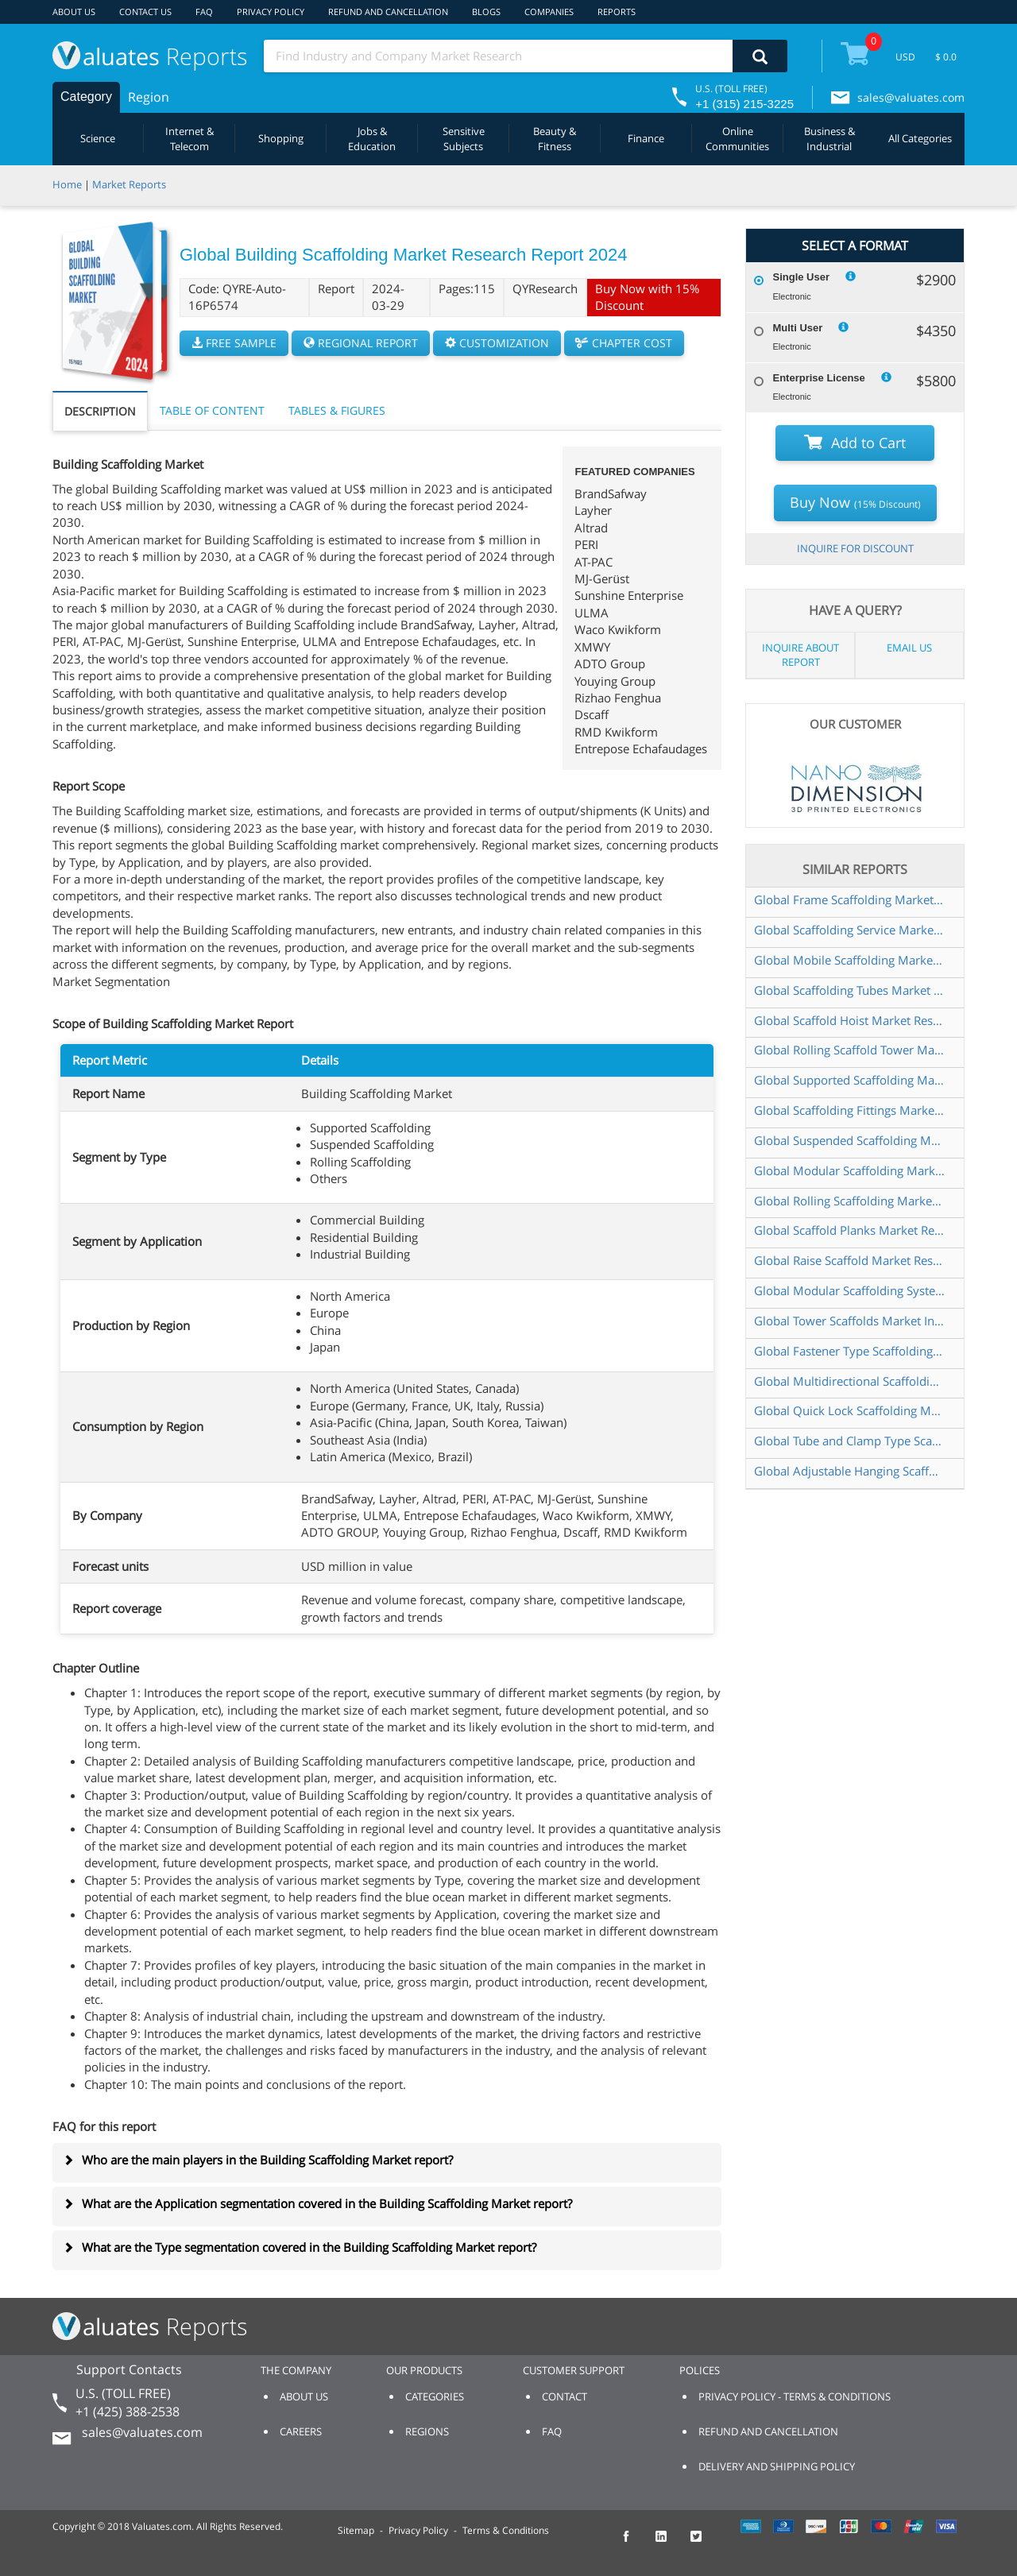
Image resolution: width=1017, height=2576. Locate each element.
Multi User (797, 328)
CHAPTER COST (624, 342)
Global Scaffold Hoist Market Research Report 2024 (849, 1020)
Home (67, 184)
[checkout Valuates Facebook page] (634, 2543)
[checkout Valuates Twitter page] (704, 2543)
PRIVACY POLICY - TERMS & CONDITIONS (794, 2396)
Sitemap (356, 2530)
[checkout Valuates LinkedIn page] (669, 2543)
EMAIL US (909, 647)
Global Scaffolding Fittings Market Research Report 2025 (849, 1110)
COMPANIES (549, 11)
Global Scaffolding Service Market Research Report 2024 (849, 930)
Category (86, 96)
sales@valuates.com (911, 97)
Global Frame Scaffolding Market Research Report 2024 (849, 899)
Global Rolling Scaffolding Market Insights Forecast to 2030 (849, 1201)
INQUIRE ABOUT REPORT (800, 655)
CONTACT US (145, 11)
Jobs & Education (372, 138)
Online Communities (737, 138)
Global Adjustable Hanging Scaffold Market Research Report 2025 (849, 1471)
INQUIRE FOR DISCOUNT (855, 548)
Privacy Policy (418, 2530)
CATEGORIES (434, 2396)
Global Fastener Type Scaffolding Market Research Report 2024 (849, 1351)
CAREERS (301, 2431)
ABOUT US (73, 11)
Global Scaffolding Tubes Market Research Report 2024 (849, 990)
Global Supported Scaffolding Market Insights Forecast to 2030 (849, 1080)
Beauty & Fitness (554, 138)
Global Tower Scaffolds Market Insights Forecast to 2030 (849, 1321)
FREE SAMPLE (233, 342)
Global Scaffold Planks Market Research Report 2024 (849, 1230)
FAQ (204, 11)
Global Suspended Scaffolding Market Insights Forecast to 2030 (849, 1140)
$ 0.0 (946, 57)
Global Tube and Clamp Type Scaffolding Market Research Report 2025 (849, 1441)
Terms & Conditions (505, 2530)
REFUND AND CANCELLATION (388, 11)
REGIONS (427, 2431)
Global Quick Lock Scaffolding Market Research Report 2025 (849, 1410)
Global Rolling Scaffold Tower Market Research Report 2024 (849, 1050)
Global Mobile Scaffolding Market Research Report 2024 (849, 960)
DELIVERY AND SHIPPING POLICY (776, 2466)
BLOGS (486, 11)
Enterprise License (818, 378)
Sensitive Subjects (464, 138)
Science (97, 138)
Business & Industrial (829, 138)
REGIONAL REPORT (361, 342)
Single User (800, 277)
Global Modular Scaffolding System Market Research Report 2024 (849, 1290)
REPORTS (616, 11)
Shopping (281, 138)
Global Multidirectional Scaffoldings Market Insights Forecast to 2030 (849, 1381)
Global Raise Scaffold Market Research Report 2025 (849, 1260)
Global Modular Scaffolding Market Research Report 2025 (849, 1170)
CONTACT (564, 2396)
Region (148, 97)
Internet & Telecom (189, 138)
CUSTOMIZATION (497, 342)
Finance (646, 138)
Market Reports (129, 184)
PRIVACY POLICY (270, 11)
